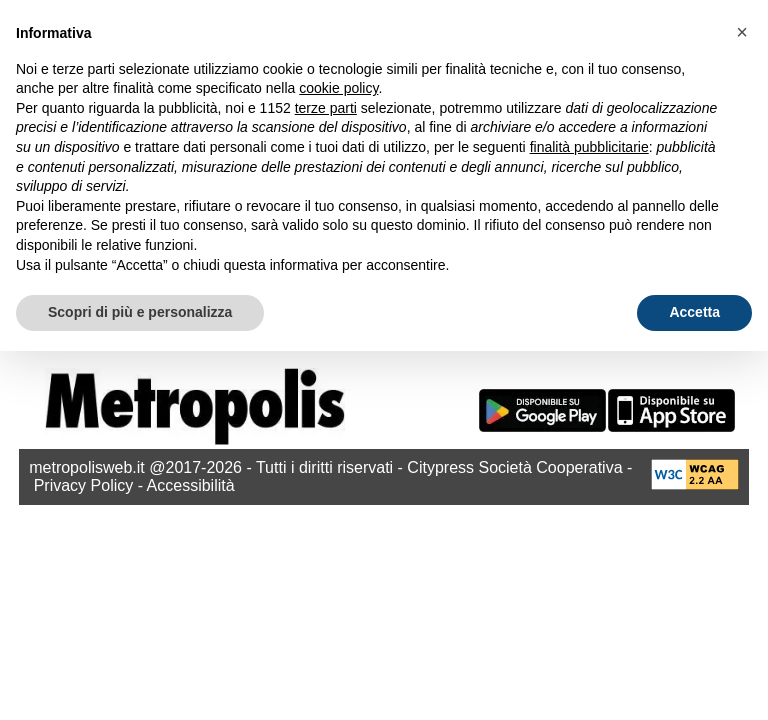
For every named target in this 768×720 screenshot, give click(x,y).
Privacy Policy (84, 485)
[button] (742, 32)
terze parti (326, 108)
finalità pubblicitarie (589, 147)
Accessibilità (191, 485)
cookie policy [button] (338, 88)
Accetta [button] (694, 312)
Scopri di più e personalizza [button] (140, 312)
